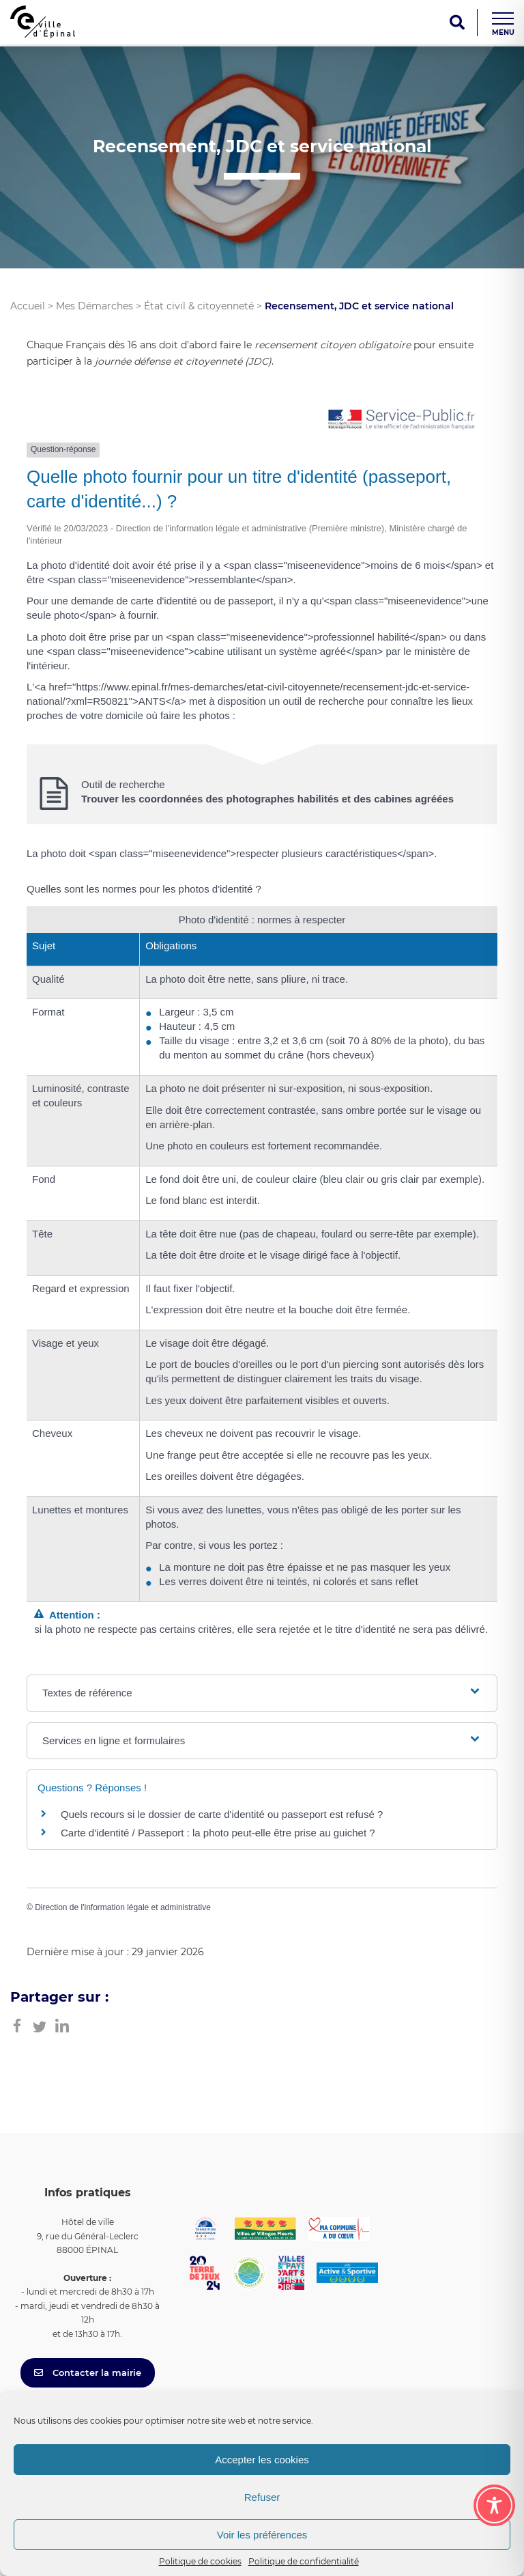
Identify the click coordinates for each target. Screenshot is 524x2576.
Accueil (27, 306)
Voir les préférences (262, 2534)
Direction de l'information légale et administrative (123, 1907)
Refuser (262, 2497)
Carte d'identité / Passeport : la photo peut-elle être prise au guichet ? (218, 1832)
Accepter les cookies (262, 2459)
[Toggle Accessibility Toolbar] (494, 2505)
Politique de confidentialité (303, 2561)
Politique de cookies (200, 2561)
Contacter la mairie (87, 2372)
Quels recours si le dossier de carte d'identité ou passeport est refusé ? (222, 1814)
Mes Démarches (94, 306)
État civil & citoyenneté (199, 306)
